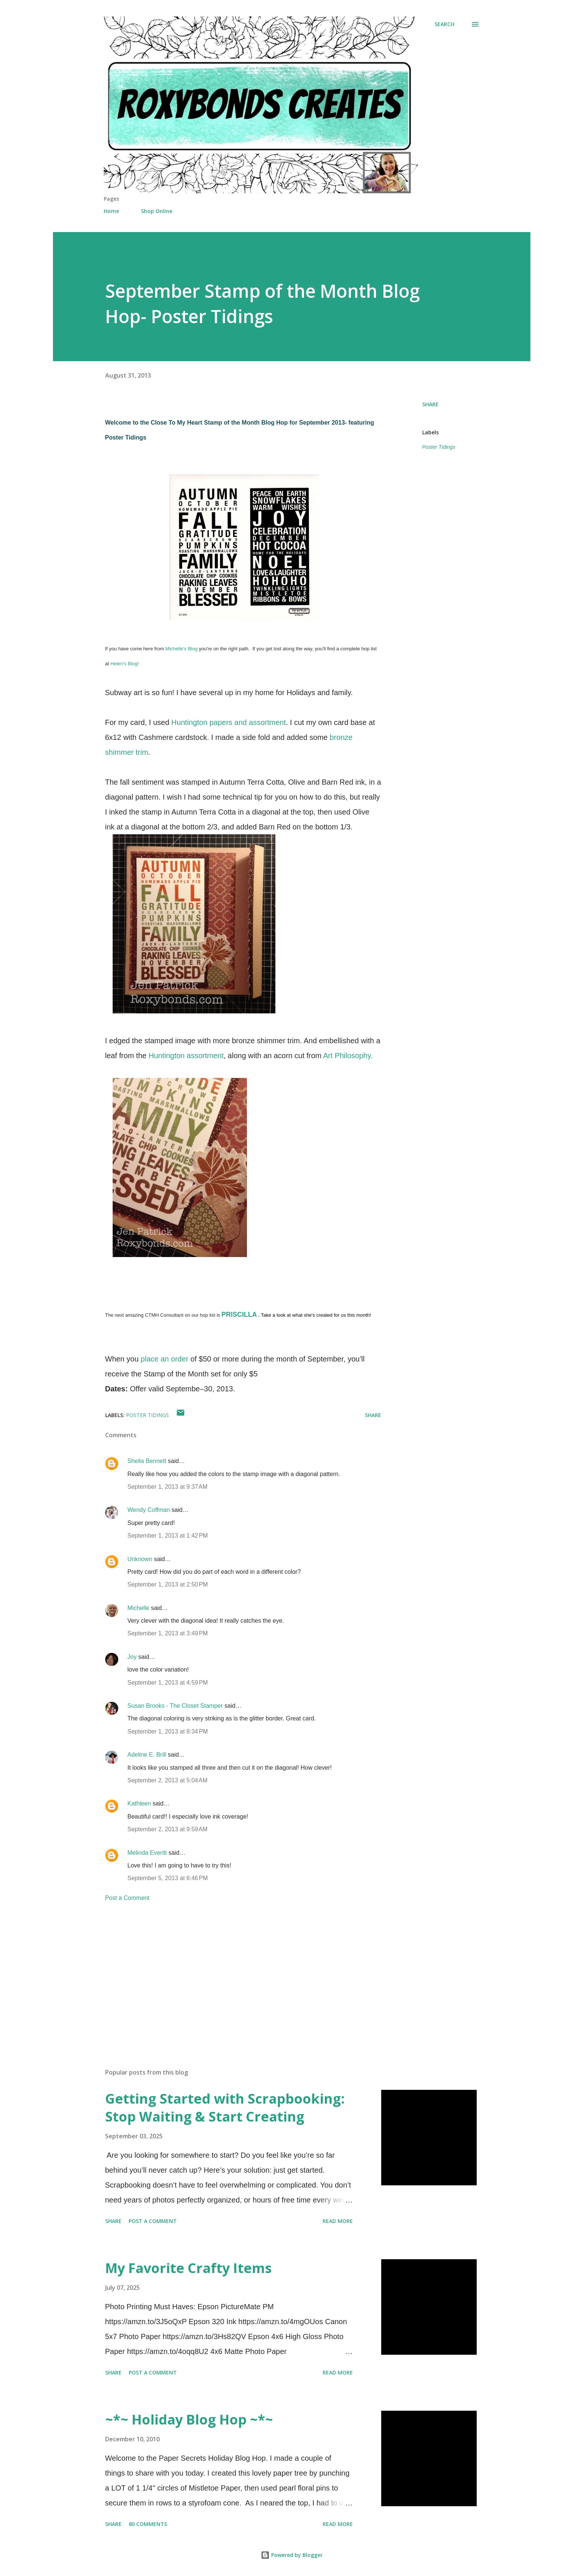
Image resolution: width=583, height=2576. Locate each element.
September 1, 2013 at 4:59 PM (168, 1682)
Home (111, 211)
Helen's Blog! (124, 663)
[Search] (444, 24)
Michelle (139, 1608)
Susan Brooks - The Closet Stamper (175, 1706)
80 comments (148, 2523)
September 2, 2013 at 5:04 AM (168, 1780)
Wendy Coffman (149, 1510)
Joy (132, 1657)
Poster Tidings (438, 447)
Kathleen (139, 1803)
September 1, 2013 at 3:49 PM (168, 1633)
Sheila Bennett (147, 1461)
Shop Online (156, 211)
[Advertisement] (231, 1975)
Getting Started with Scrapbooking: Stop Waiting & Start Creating (225, 2107)
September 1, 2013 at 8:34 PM (168, 1731)
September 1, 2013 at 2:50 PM (168, 1584)
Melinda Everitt (147, 1853)
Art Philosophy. (348, 1055)
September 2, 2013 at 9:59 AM (168, 1829)
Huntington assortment (185, 1055)
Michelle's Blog (181, 648)
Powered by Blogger (292, 2554)
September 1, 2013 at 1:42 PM (168, 1535)
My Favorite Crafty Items (188, 2268)
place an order (164, 1359)
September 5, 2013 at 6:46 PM (168, 1878)
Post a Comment (127, 1898)
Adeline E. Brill (147, 1754)
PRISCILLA (239, 1314)
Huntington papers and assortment (228, 722)
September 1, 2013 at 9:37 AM (168, 1487)
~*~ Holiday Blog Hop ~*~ (189, 2419)
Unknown (140, 1559)
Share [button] (430, 404)
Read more (338, 2221)
